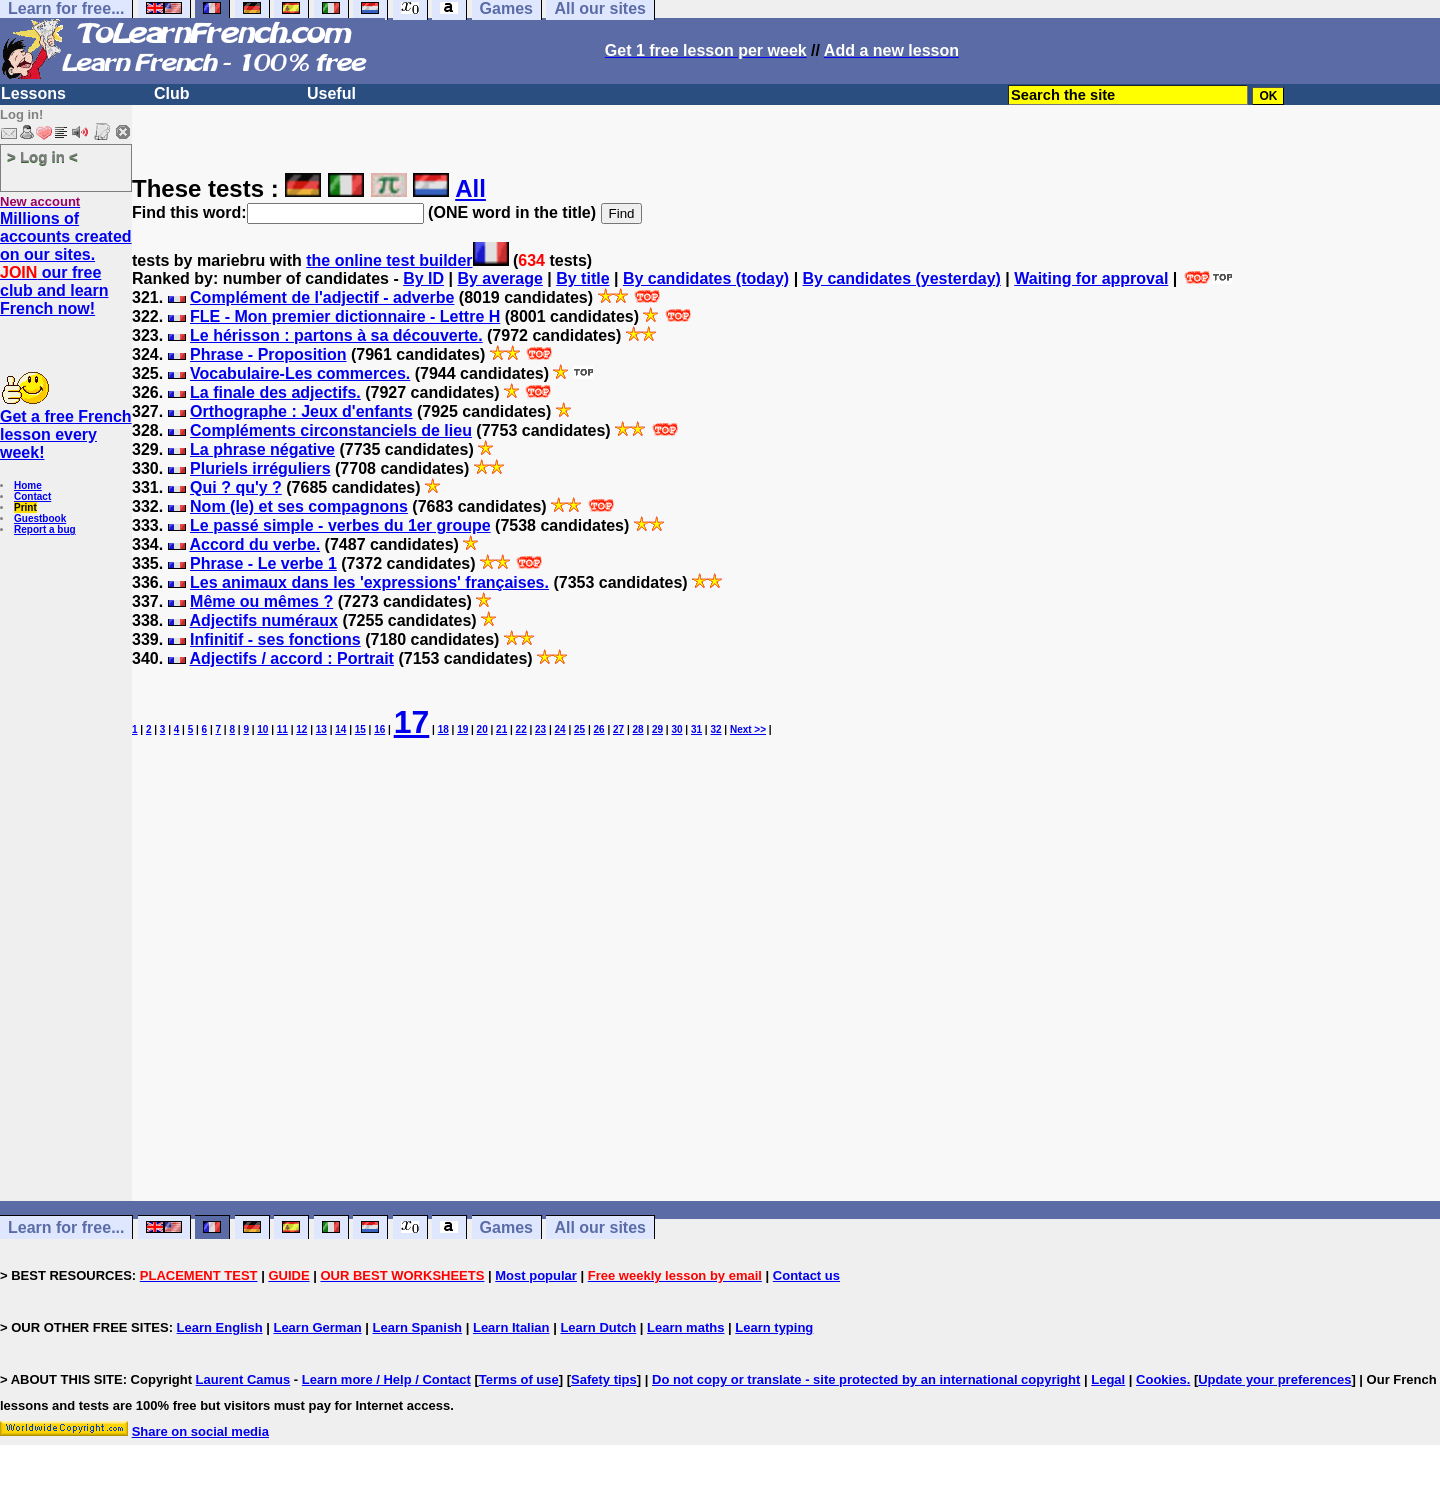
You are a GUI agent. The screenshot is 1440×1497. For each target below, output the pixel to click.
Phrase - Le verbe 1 (263, 563)
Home (28, 485)
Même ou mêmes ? (261, 601)
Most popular (536, 1275)
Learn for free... (66, 1227)
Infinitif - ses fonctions (275, 639)
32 (715, 729)
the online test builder (389, 260)
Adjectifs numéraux (263, 620)
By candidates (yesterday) (902, 278)
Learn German (317, 1327)
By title (582, 278)
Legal (1108, 1379)
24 (560, 729)
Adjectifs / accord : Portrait (291, 658)
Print (25, 507)
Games (506, 1227)
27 (618, 729)
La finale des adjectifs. (275, 392)
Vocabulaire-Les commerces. (300, 373)
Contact (32, 496)
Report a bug (45, 529)
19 (462, 729)
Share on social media (200, 1431)
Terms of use (519, 1379)
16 (379, 729)
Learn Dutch (598, 1327)
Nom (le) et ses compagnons (299, 506)
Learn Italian (511, 1327)
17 (412, 722)
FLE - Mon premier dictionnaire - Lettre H (345, 316)
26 (599, 729)
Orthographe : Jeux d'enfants (301, 411)
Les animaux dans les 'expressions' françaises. (369, 582)
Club (172, 93)
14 (340, 729)
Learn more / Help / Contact (386, 1379)
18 (443, 729)
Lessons (33, 93)
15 (360, 729)
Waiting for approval (1091, 278)
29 (657, 729)
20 (482, 729)
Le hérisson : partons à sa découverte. (336, 335)
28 (637, 729)
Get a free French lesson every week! (66, 434)
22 (521, 729)
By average (499, 278)
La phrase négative (262, 449)
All (470, 188)
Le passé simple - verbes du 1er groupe (340, 525)
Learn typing (774, 1327)
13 (321, 729)
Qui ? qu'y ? (236, 487)
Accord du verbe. (254, 544)
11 (282, 729)
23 (540, 729)
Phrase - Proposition (268, 354)
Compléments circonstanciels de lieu (331, 430)
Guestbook (40, 518)
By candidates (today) (706, 278)
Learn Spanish (417, 1327)
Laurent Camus (243, 1379)
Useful (331, 93)
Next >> (748, 729)
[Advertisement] (786, 1007)
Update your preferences (1274, 1379)
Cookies (1161, 1379)
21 (501, 729)
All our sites (600, 1227)
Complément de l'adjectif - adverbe (322, 297)
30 (676, 729)
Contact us (806, 1275)
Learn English (220, 1327)
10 (262, 729)
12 (301, 729)
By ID (423, 278)
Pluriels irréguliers (260, 468)
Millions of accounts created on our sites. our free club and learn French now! (66, 263)
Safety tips (604, 1379)
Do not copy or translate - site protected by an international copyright (866, 1379)
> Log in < (42, 156)
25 (579, 729)
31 (696, 729)
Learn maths (685, 1327)
